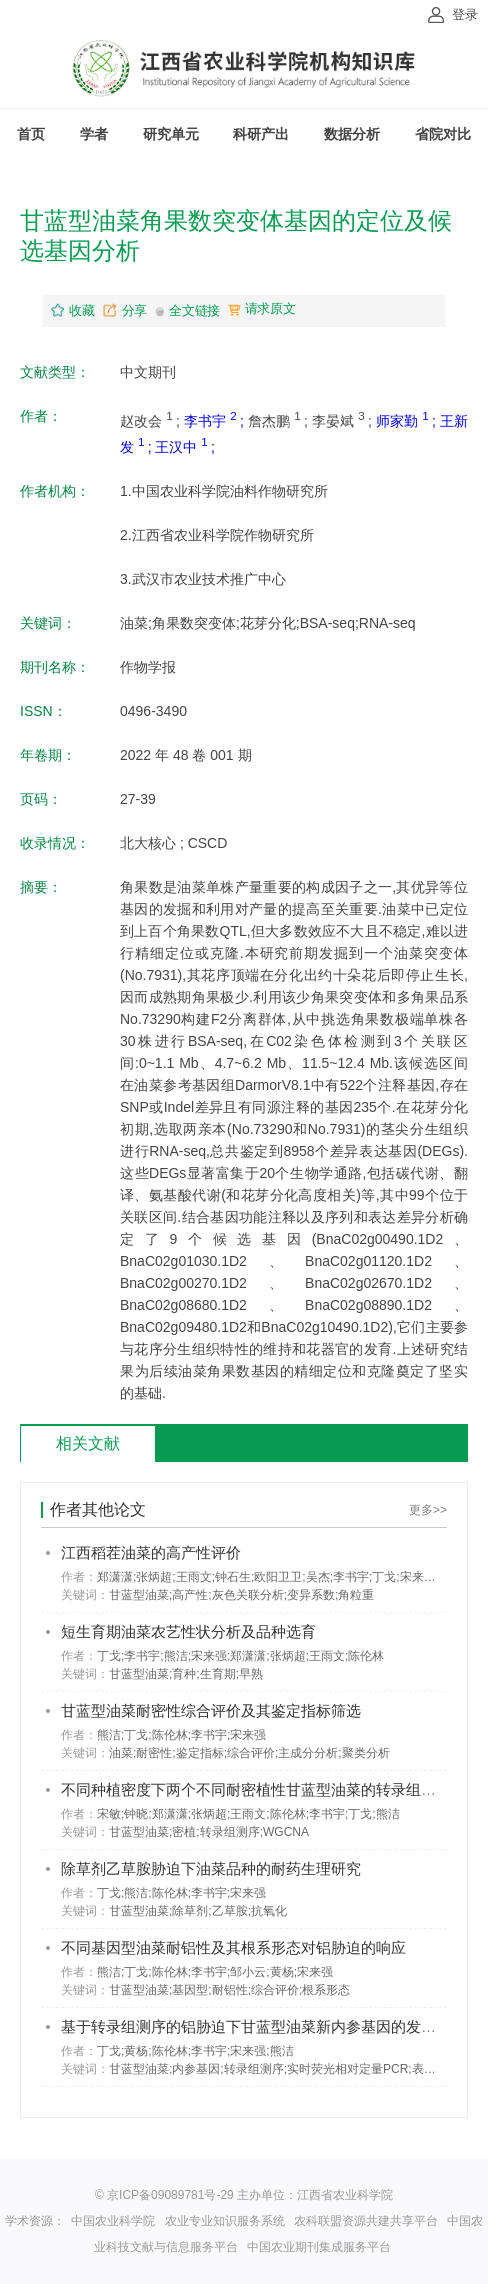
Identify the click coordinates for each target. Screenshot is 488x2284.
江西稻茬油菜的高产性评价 (151, 1552)
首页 (31, 134)
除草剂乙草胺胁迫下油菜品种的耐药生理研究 (211, 1868)
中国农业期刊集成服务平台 (319, 2247)
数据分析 (352, 134)
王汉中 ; (185, 447)
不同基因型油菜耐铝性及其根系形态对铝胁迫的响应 (233, 1947)
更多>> (428, 1510)
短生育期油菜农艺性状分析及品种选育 (188, 1631)
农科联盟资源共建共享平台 (366, 2221)
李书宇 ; (216, 421)
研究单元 (171, 134)
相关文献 (88, 1443)
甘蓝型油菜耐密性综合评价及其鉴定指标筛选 (211, 1710)
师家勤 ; (408, 421)
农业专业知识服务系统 (225, 2221)
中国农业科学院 (113, 2221)
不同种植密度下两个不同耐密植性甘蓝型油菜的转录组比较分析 (271, 1789)
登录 (465, 14)
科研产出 (261, 134)
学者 (94, 134)
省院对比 (443, 134)
